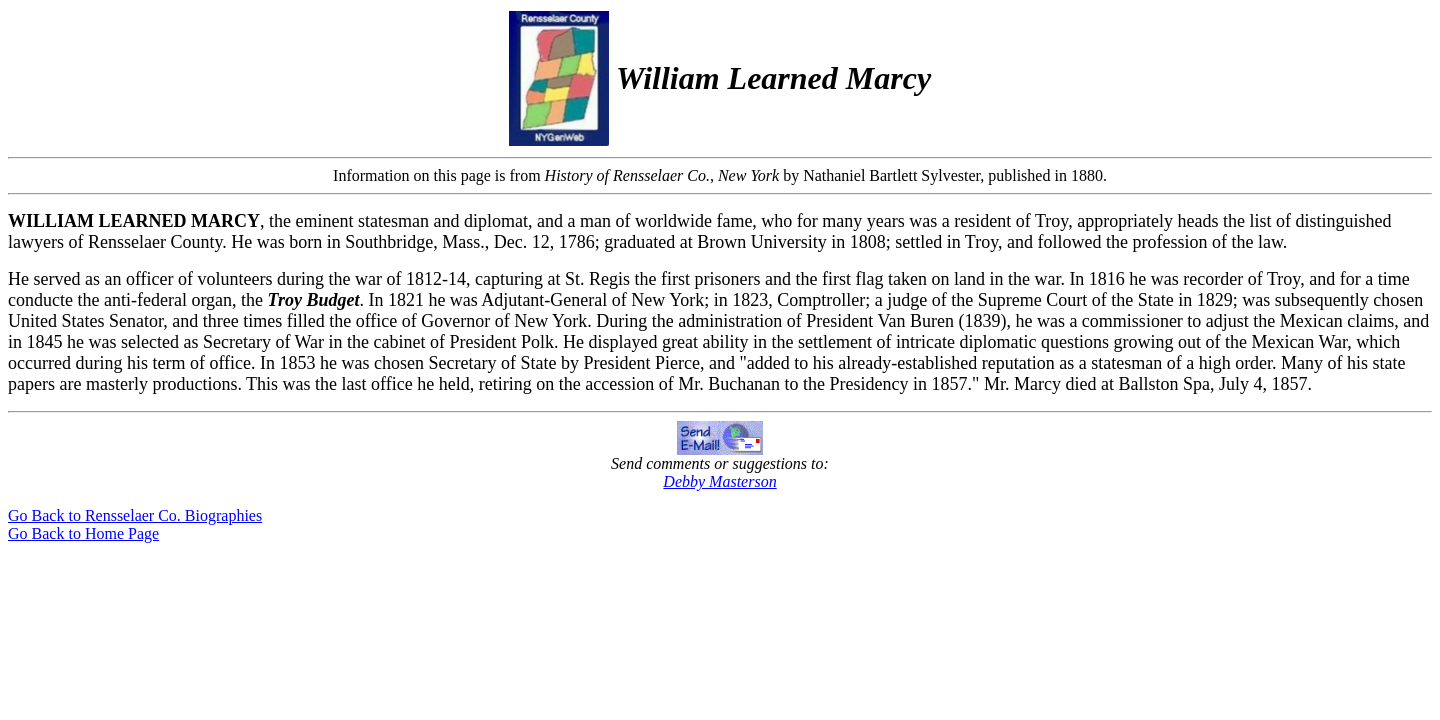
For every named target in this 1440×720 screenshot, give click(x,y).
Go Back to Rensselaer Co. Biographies (135, 515)
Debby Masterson (719, 481)
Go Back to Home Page (83, 533)
